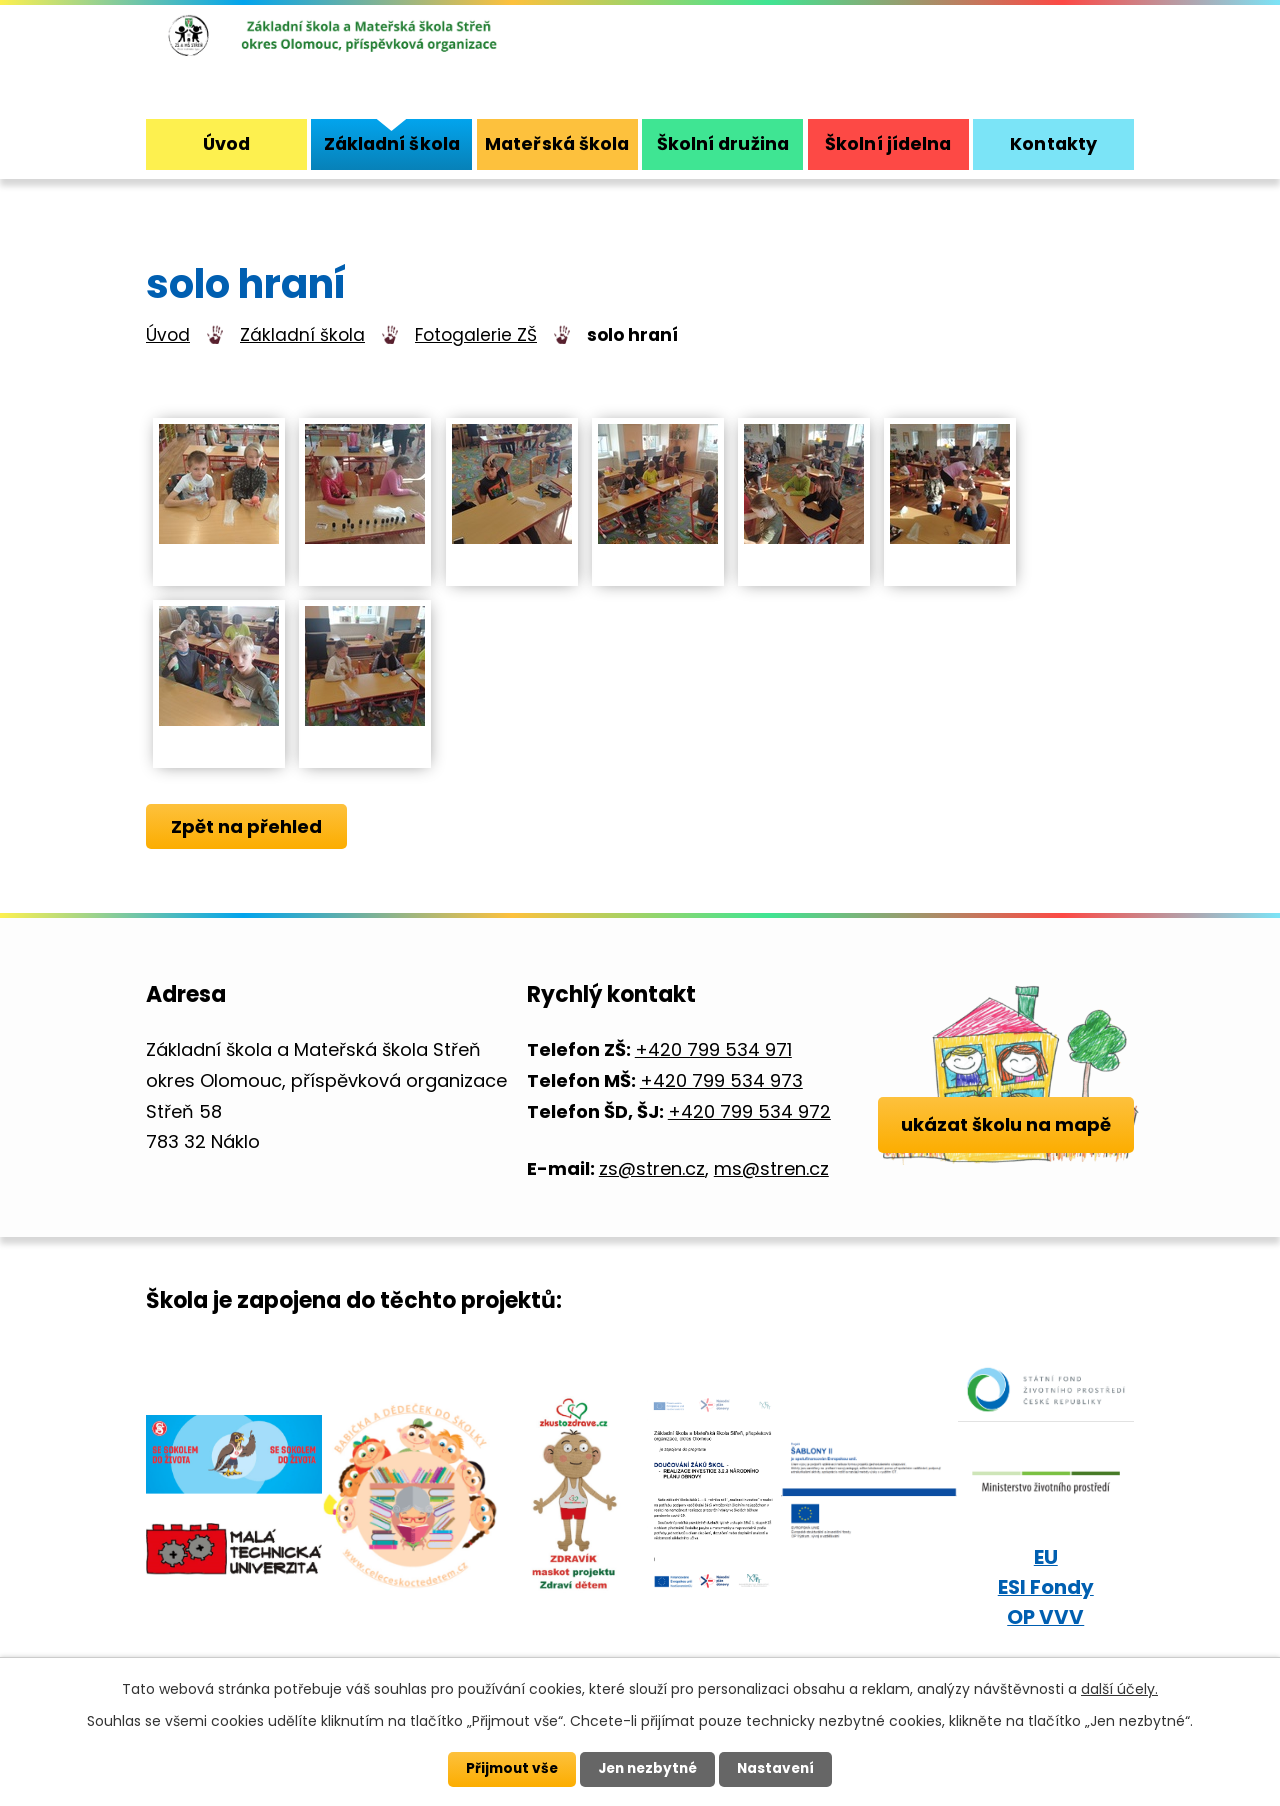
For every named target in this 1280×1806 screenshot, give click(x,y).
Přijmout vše (507, 1769)
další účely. (1119, 1689)
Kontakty (1053, 143)
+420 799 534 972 (749, 1111)
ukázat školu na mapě (1006, 1157)
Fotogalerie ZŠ (476, 335)
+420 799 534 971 (713, 1049)
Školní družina (723, 143)
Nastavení (780, 1769)
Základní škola (302, 335)
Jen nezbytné (647, 1769)
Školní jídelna (888, 143)
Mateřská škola (557, 143)
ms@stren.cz (771, 1168)
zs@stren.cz (652, 1168)
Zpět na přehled (248, 826)
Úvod (168, 335)
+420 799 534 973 (721, 1080)
